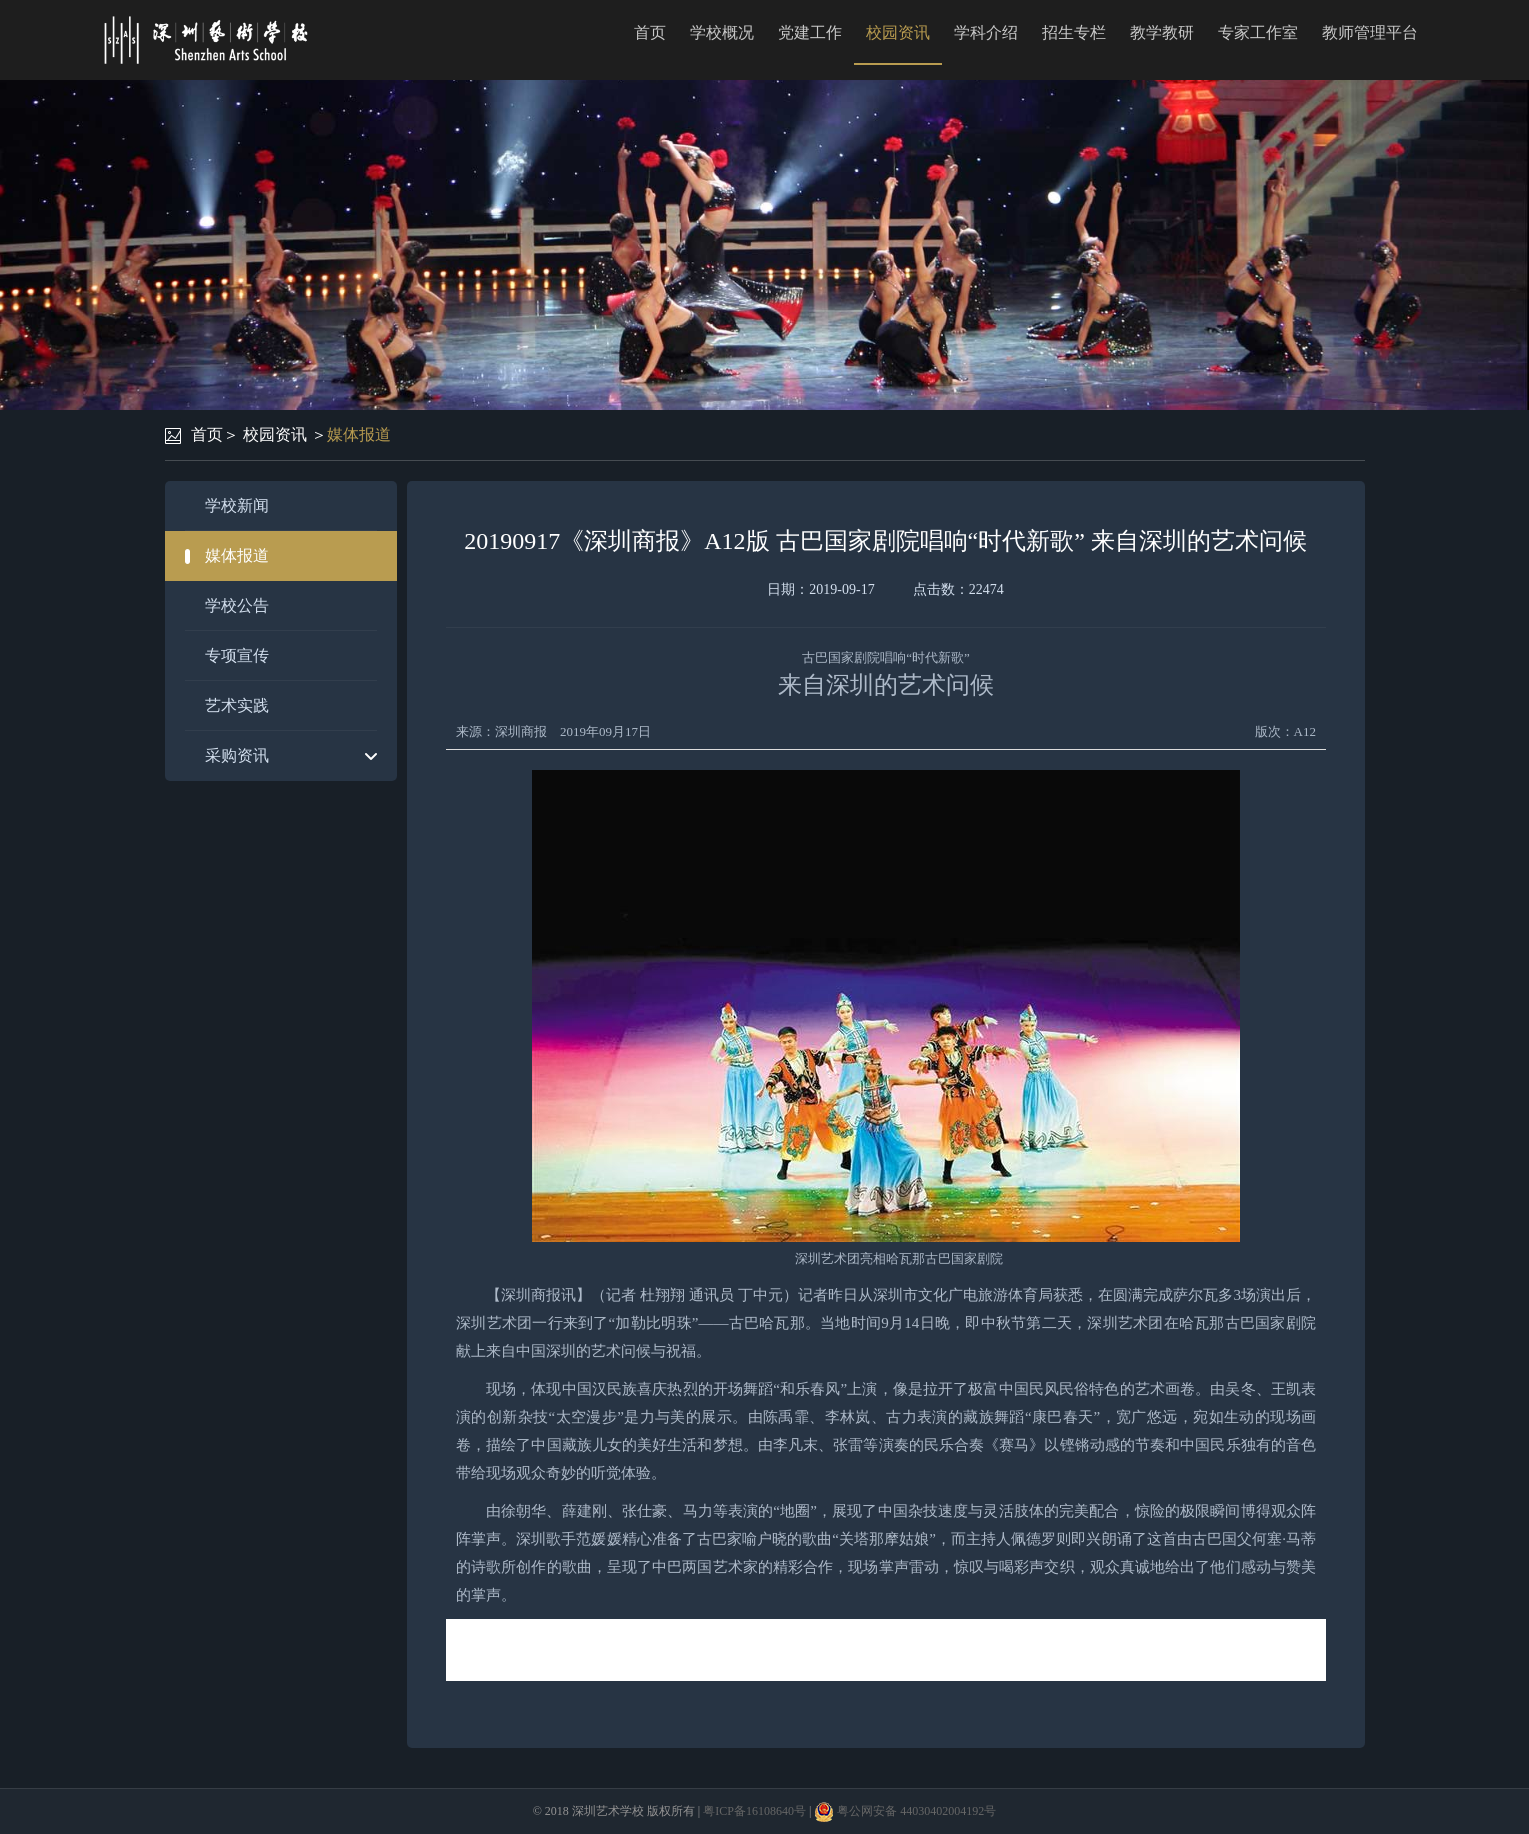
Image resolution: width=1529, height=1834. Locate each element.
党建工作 (810, 32)
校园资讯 (898, 32)
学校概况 (722, 32)
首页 (650, 32)
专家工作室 (1258, 32)
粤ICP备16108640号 (754, 1811)
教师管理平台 (1370, 32)
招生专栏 (1074, 32)
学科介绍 (986, 32)
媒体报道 (359, 434)
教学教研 (1162, 32)
